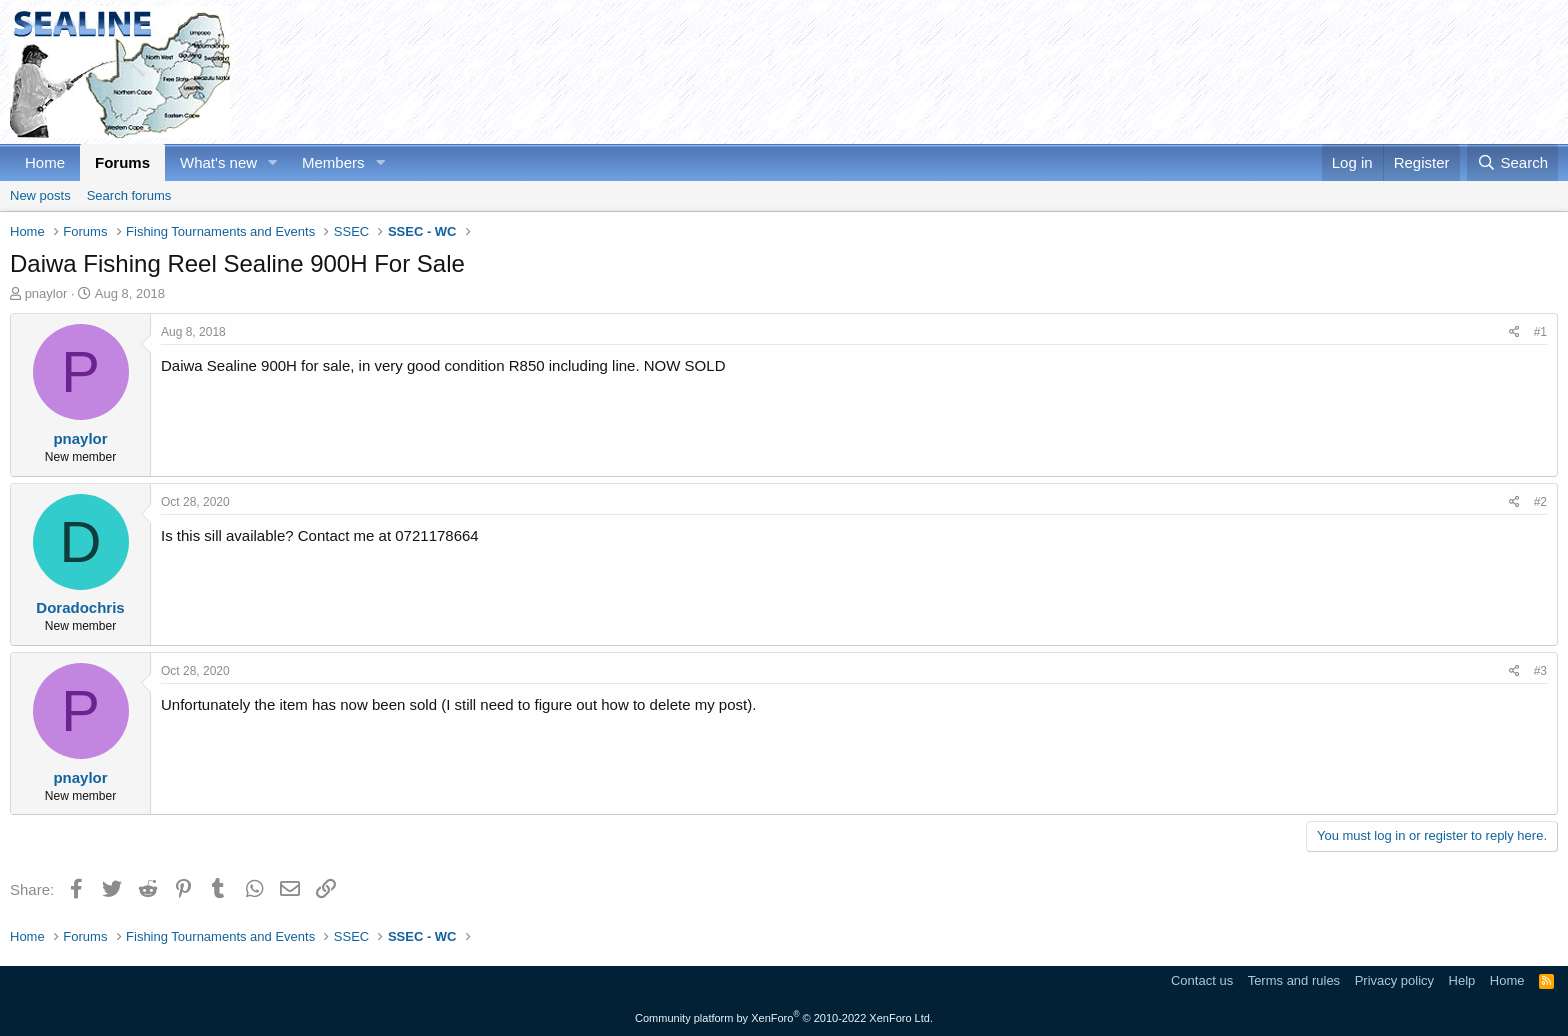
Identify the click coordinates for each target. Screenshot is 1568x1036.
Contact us (1202, 980)
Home (45, 162)
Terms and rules (1294, 980)
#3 (1540, 671)
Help (1462, 980)
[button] (273, 162)
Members (333, 162)
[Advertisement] (1194, 72)
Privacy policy (1394, 980)
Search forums (129, 195)
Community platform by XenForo (784, 1018)
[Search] (1512, 162)
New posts (40, 195)
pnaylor (46, 293)
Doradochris (80, 607)
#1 (1540, 332)
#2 (1540, 502)
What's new (218, 162)
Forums (122, 162)
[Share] (1514, 332)
